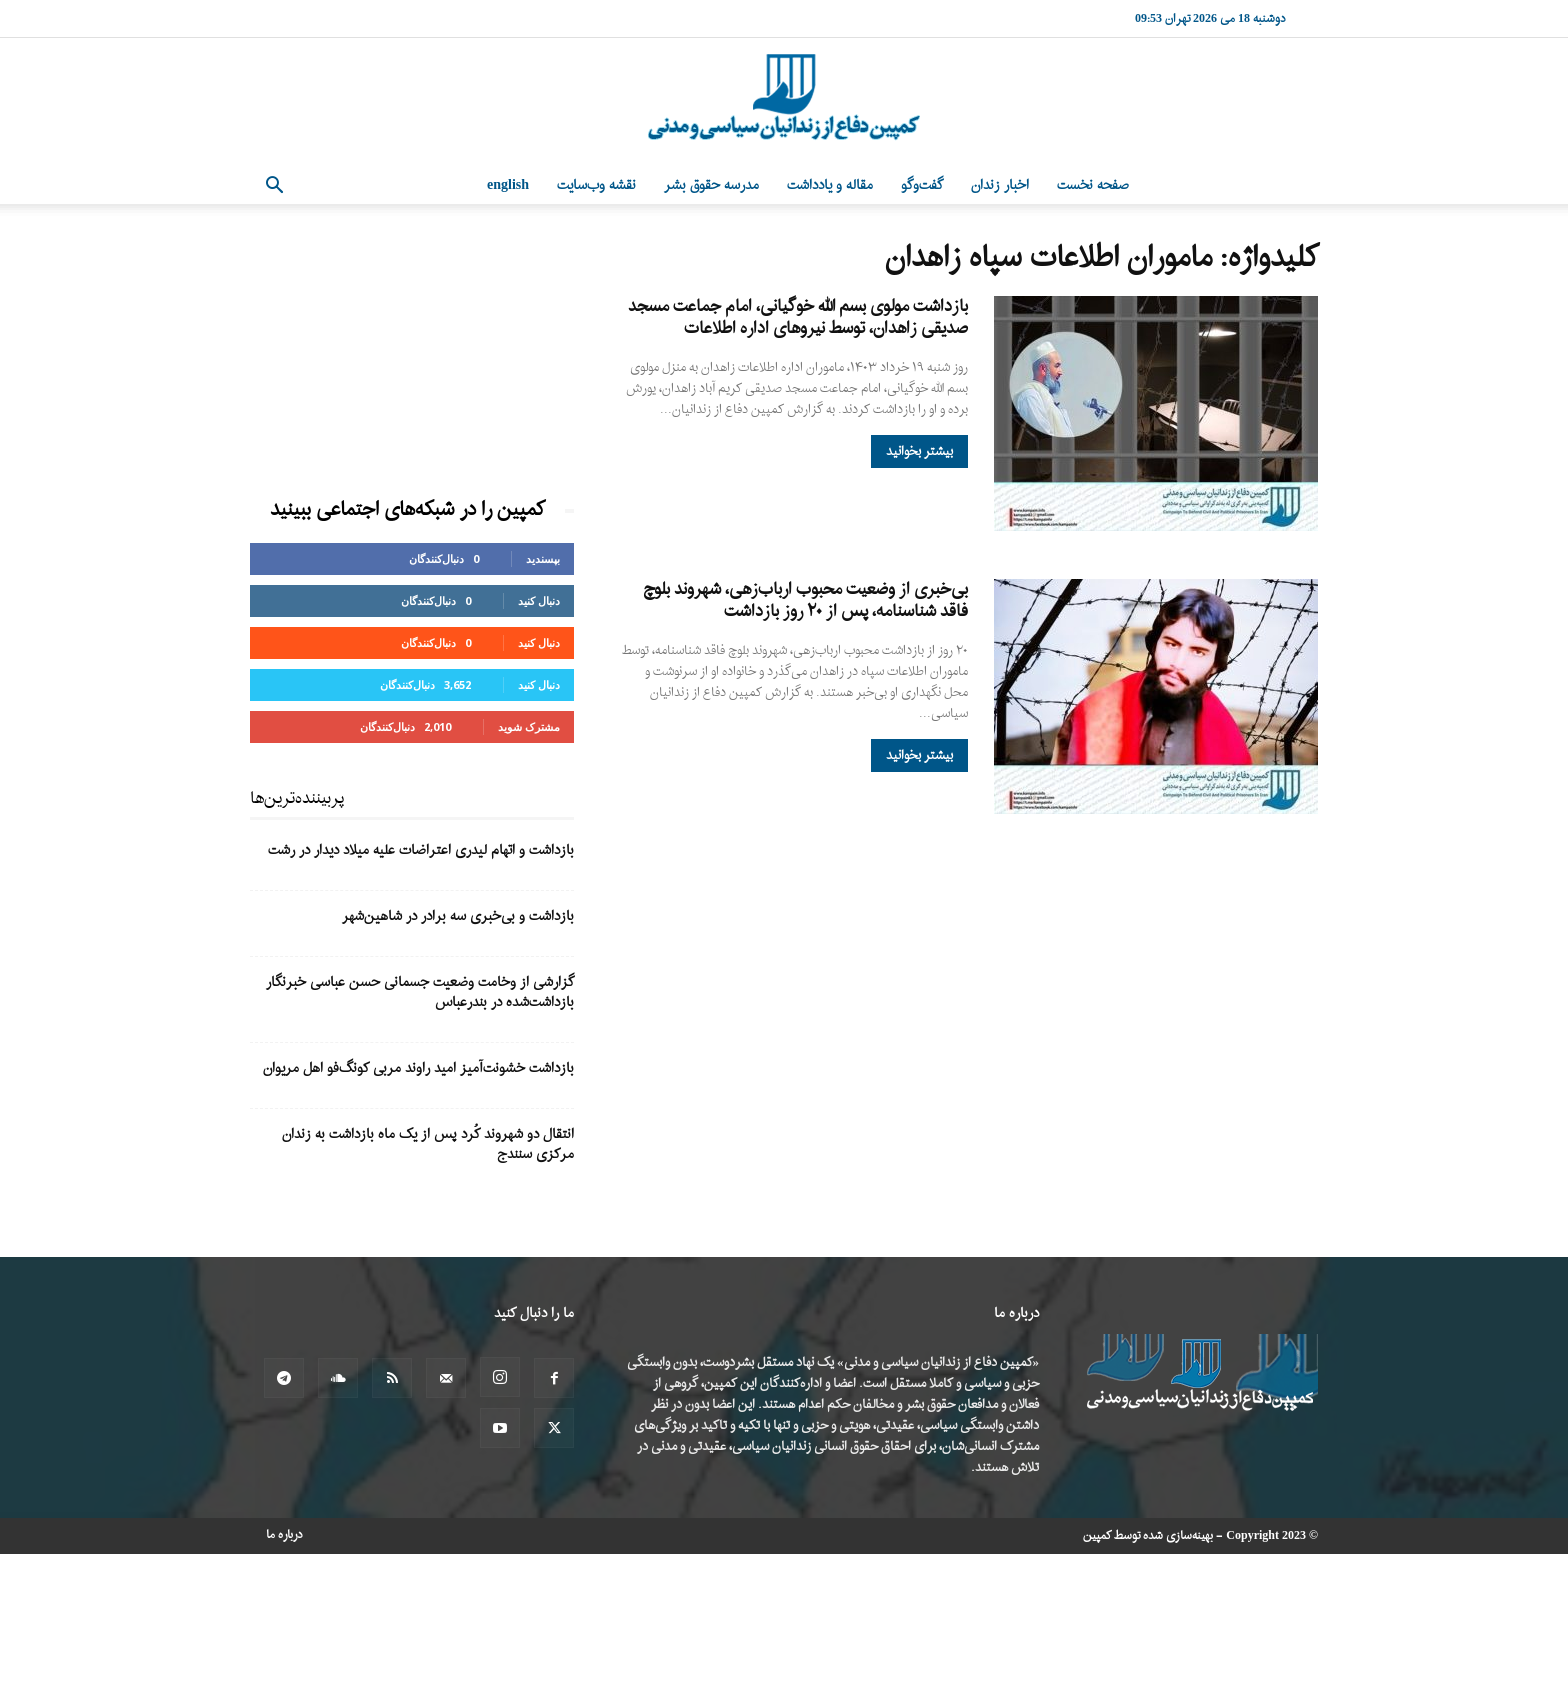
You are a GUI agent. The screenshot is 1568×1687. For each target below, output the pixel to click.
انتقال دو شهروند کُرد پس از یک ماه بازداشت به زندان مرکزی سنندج (428, 1144)
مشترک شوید (529, 726)
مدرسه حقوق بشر (711, 185)
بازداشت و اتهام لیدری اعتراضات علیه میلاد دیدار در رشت (421, 850)
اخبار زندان (1000, 185)
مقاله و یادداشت (830, 185)
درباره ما (284, 1535)
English (508, 185)
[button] (274, 187)
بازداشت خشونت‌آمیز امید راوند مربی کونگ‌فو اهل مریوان (418, 1068)
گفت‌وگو (922, 185)
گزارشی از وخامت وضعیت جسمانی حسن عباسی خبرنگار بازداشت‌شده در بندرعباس (420, 992)
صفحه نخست (1093, 185)
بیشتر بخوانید (919, 451)
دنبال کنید (539, 600)
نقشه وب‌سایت (596, 185)
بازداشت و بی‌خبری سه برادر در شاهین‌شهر (458, 916)
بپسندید (543, 558)
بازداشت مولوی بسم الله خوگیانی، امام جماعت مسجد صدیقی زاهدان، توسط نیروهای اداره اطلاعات (798, 317)
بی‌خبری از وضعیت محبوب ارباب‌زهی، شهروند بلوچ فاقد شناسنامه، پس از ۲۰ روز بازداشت (805, 600)
